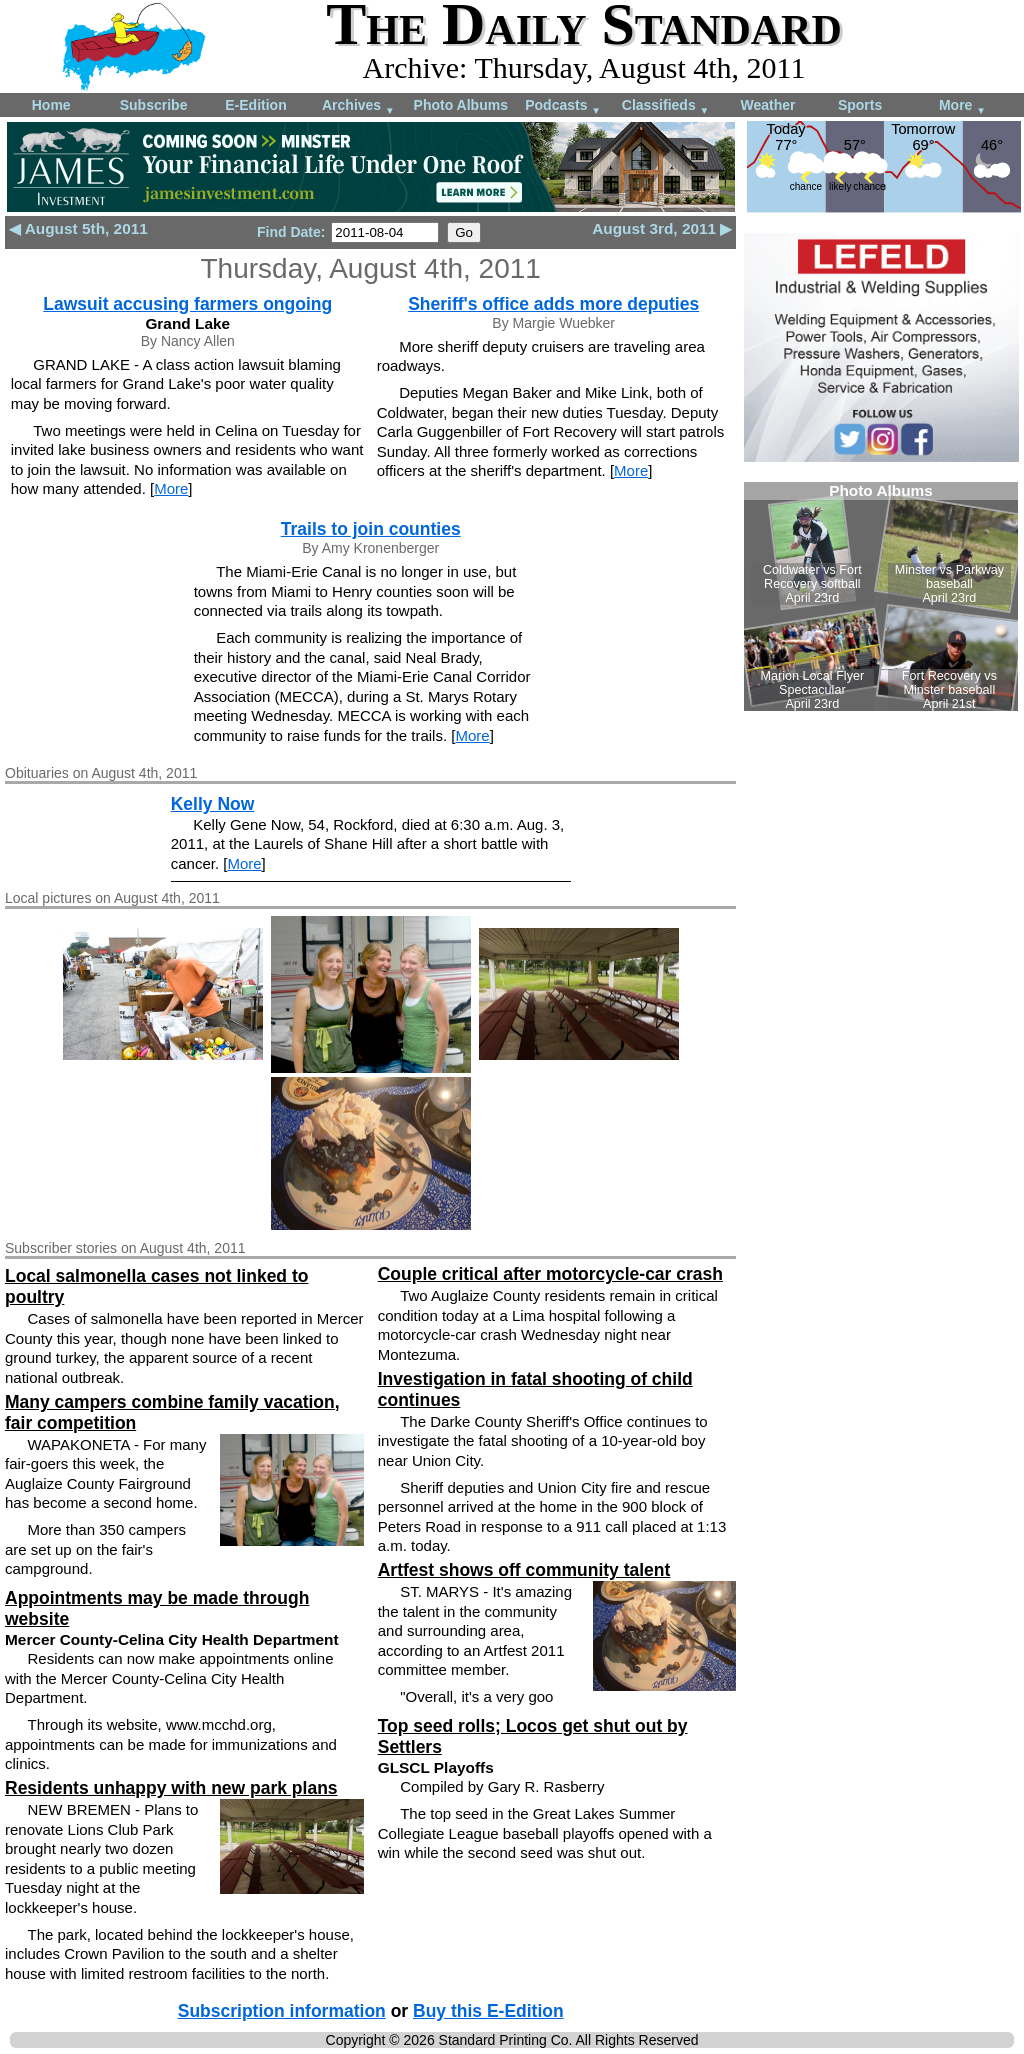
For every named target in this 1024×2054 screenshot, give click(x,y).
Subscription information (282, 2011)
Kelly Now (213, 804)
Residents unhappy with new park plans (171, 1788)
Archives (358, 106)
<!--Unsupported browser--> (881, 596)
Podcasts (563, 106)
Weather (767, 105)
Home (51, 105)
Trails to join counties (371, 529)
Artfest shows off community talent (524, 1570)
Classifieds (666, 106)
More (962, 106)
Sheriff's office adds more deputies (553, 304)
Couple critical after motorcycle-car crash (550, 1274)
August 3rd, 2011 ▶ (662, 228)
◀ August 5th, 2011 (78, 228)
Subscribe (154, 105)
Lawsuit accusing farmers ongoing (187, 304)
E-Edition (255, 105)
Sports (860, 105)
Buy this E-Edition (488, 2011)
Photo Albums (461, 105)
